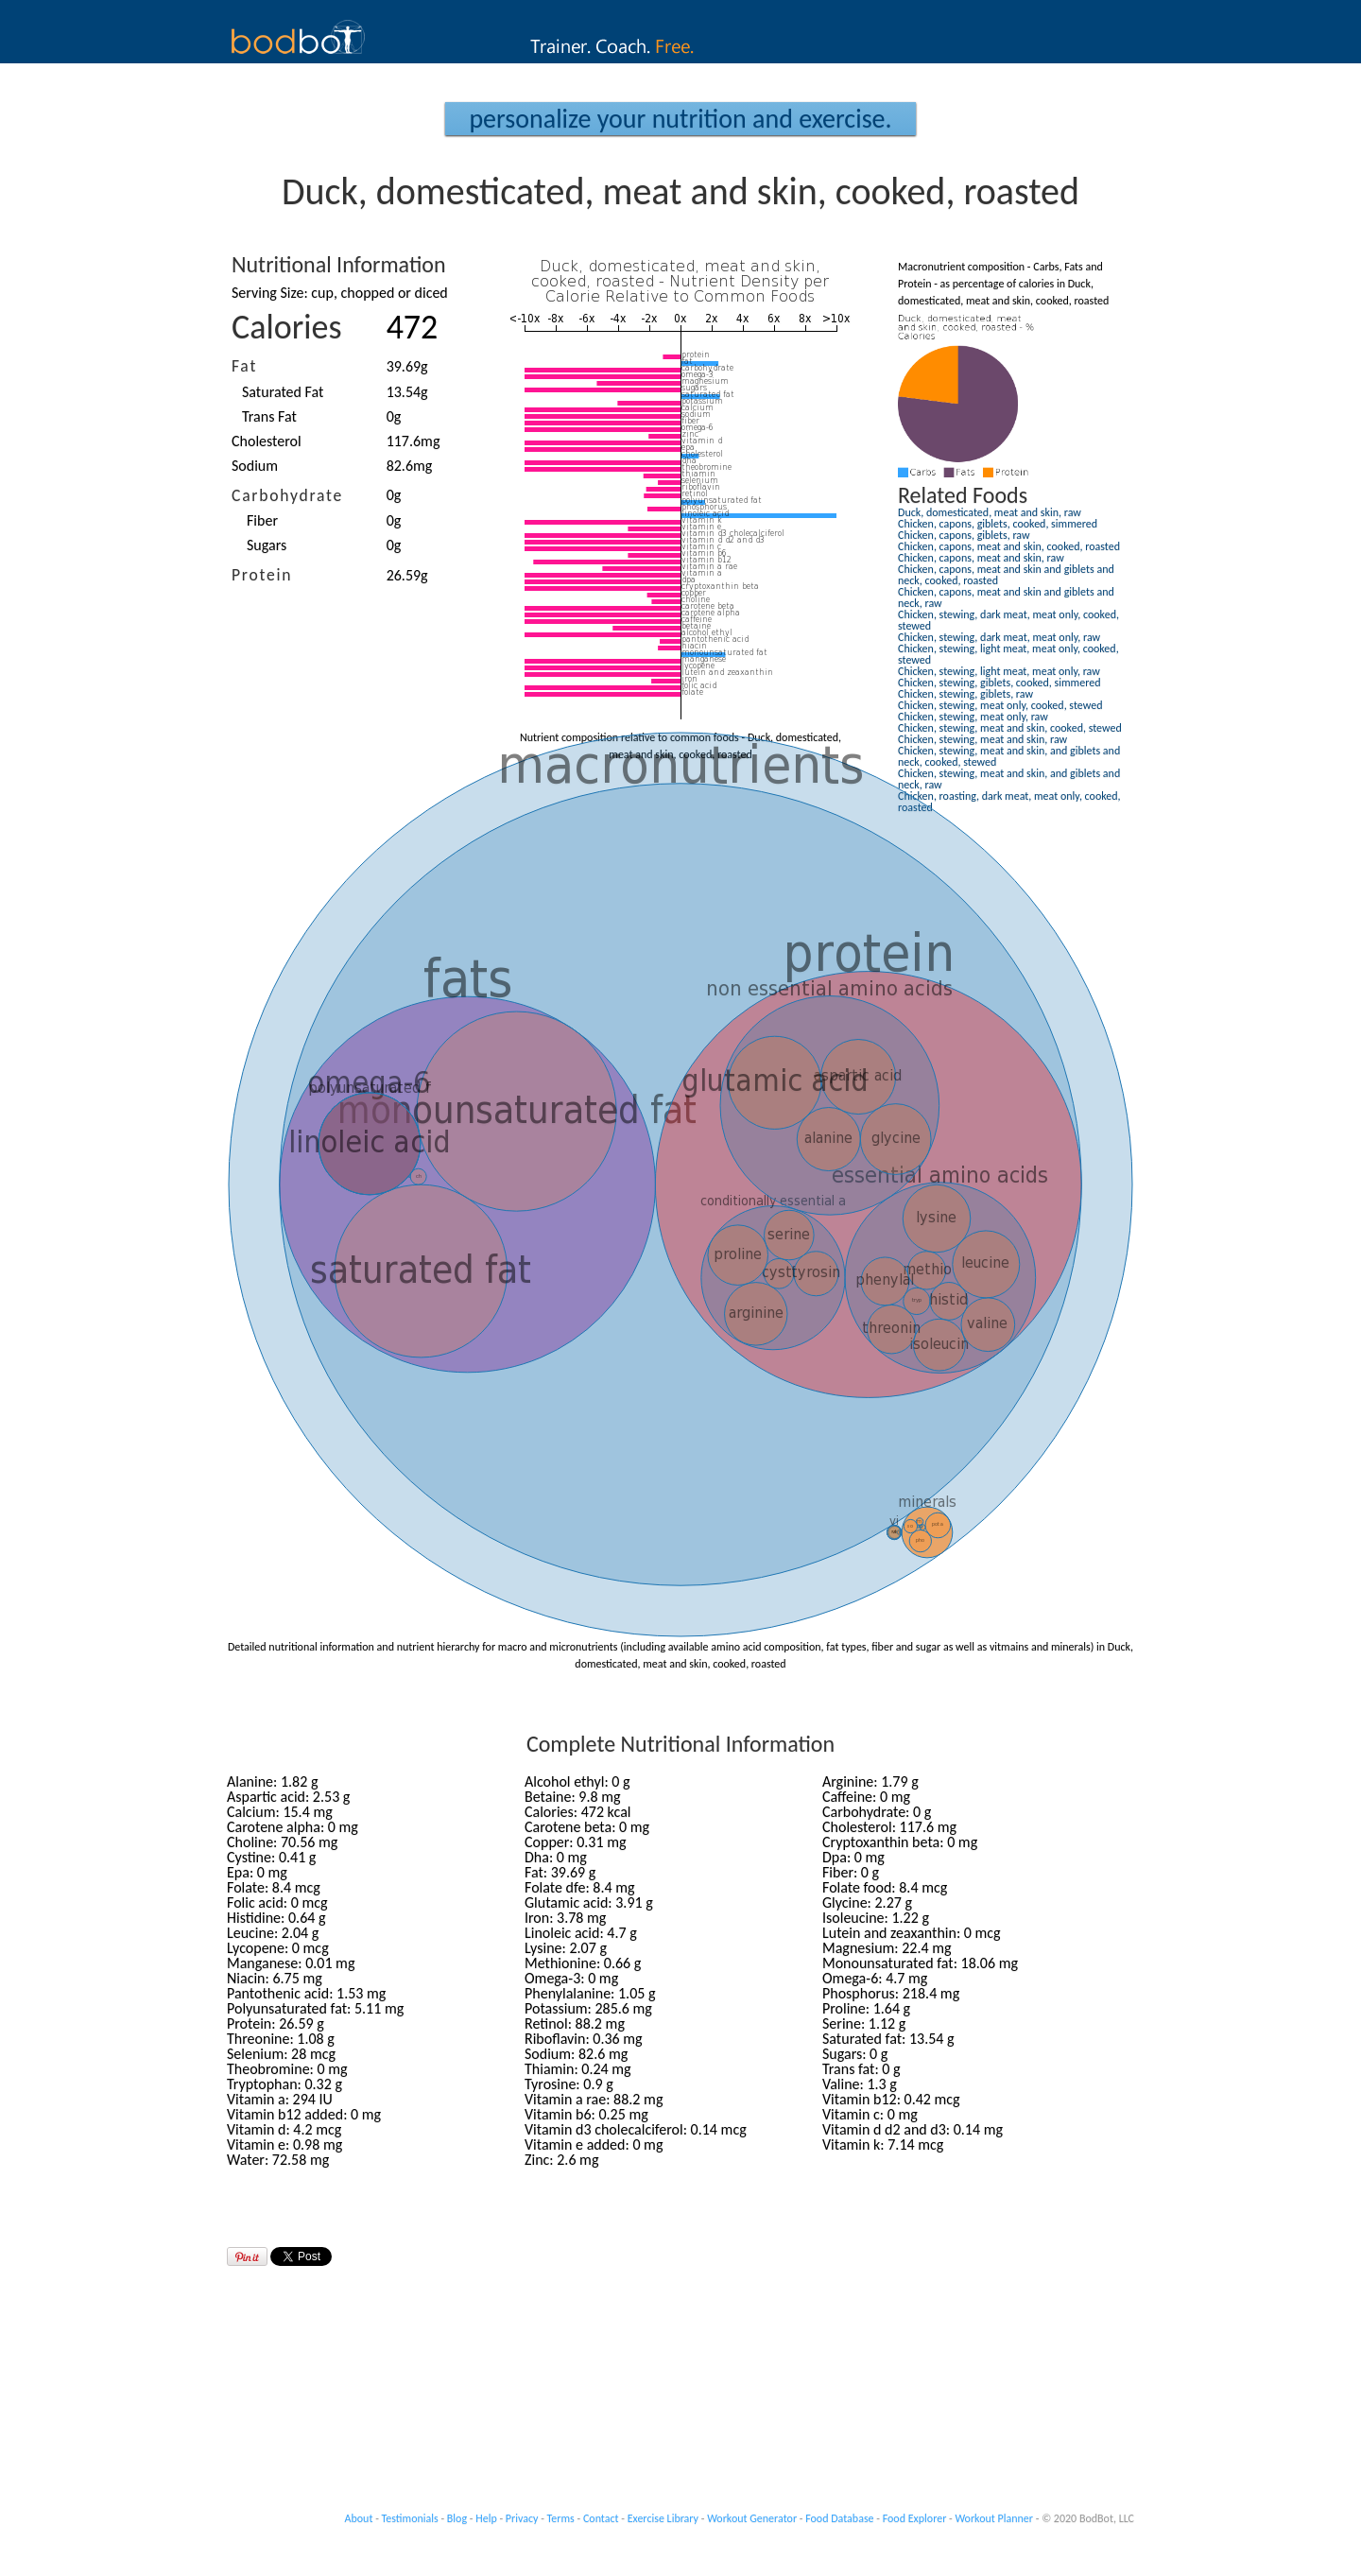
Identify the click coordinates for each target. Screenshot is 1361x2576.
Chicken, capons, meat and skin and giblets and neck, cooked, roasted (1006, 574)
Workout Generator (752, 2518)
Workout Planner (994, 2518)
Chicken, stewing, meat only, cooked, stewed (1000, 705)
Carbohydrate (287, 495)
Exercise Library (663, 2518)
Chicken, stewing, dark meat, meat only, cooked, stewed (1008, 620)
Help (486, 2518)
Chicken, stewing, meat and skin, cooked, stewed (1010, 728)
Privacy (522, 2518)
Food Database (839, 2518)
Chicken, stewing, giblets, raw (965, 693)
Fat (244, 365)
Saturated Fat (282, 392)
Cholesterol (266, 441)
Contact (601, 2518)
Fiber (262, 520)
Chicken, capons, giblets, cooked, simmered (997, 523)
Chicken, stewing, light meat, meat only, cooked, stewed (1008, 654)
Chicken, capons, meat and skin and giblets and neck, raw (1006, 597)
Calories (287, 327)
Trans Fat (269, 416)
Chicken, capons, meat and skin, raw (981, 557)
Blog (457, 2518)
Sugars (266, 545)
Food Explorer (915, 2518)
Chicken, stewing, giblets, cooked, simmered (999, 682)
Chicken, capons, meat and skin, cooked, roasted (1009, 546)
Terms (561, 2518)
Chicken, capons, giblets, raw (964, 535)
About (359, 2518)
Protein (262, 574)
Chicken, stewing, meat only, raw (973, 716)
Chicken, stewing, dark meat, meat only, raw (999, 637)
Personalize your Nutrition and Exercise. (680, 118)
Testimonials (410, 2518)
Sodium (255, 466)
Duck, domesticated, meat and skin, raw (989, 512)
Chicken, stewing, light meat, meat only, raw (999, 671)
